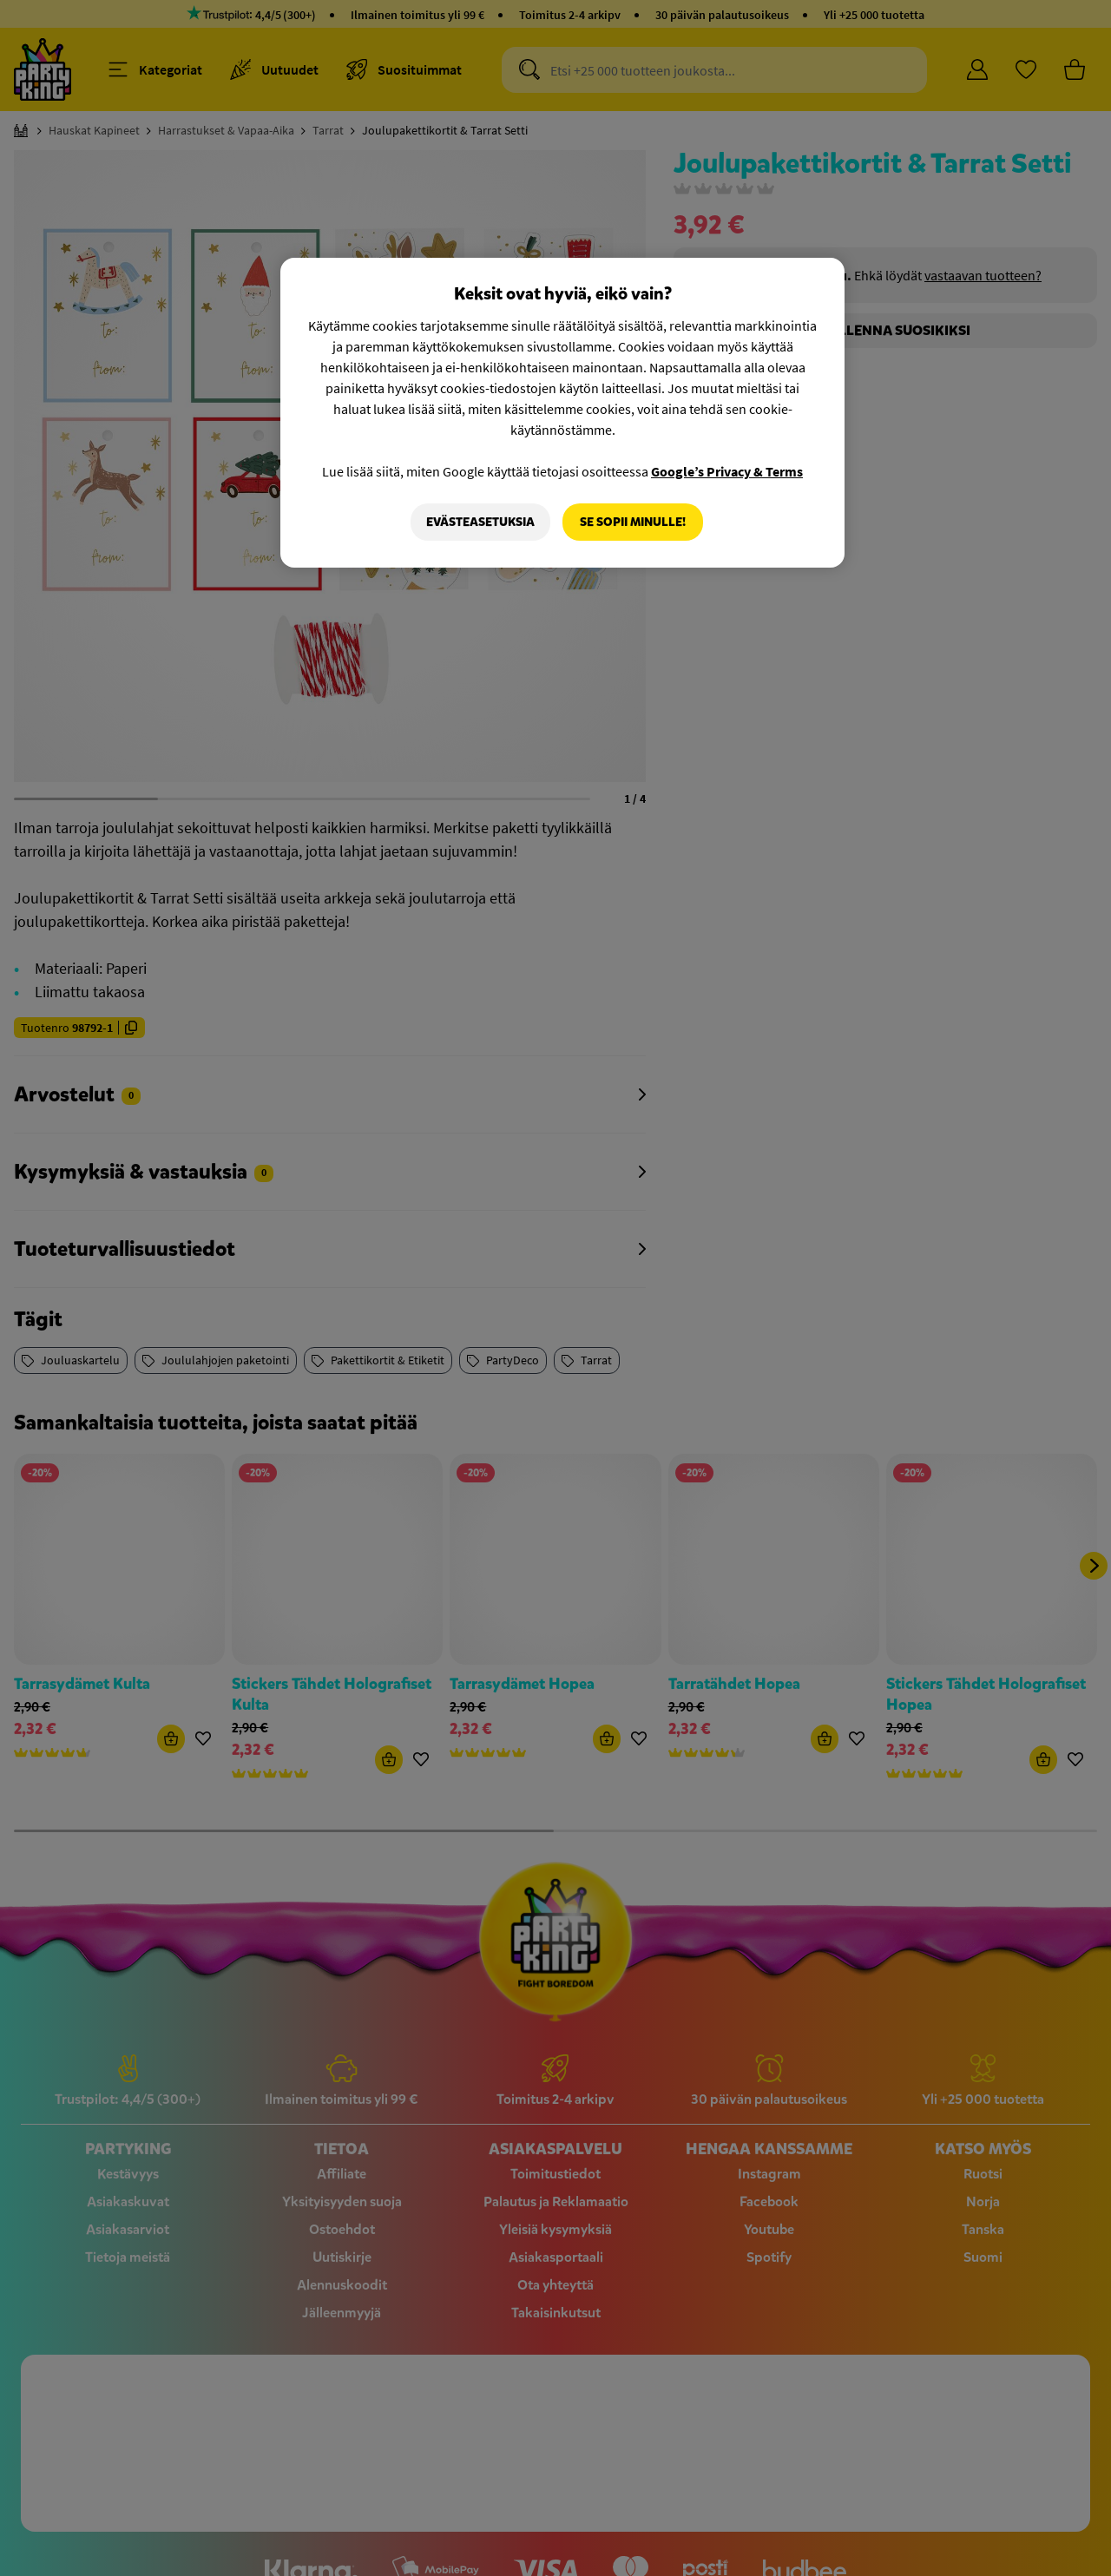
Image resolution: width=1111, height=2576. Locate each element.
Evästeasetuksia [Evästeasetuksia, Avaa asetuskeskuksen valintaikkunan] (480, 522)
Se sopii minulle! (633, 522)
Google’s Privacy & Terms (727, 471)
